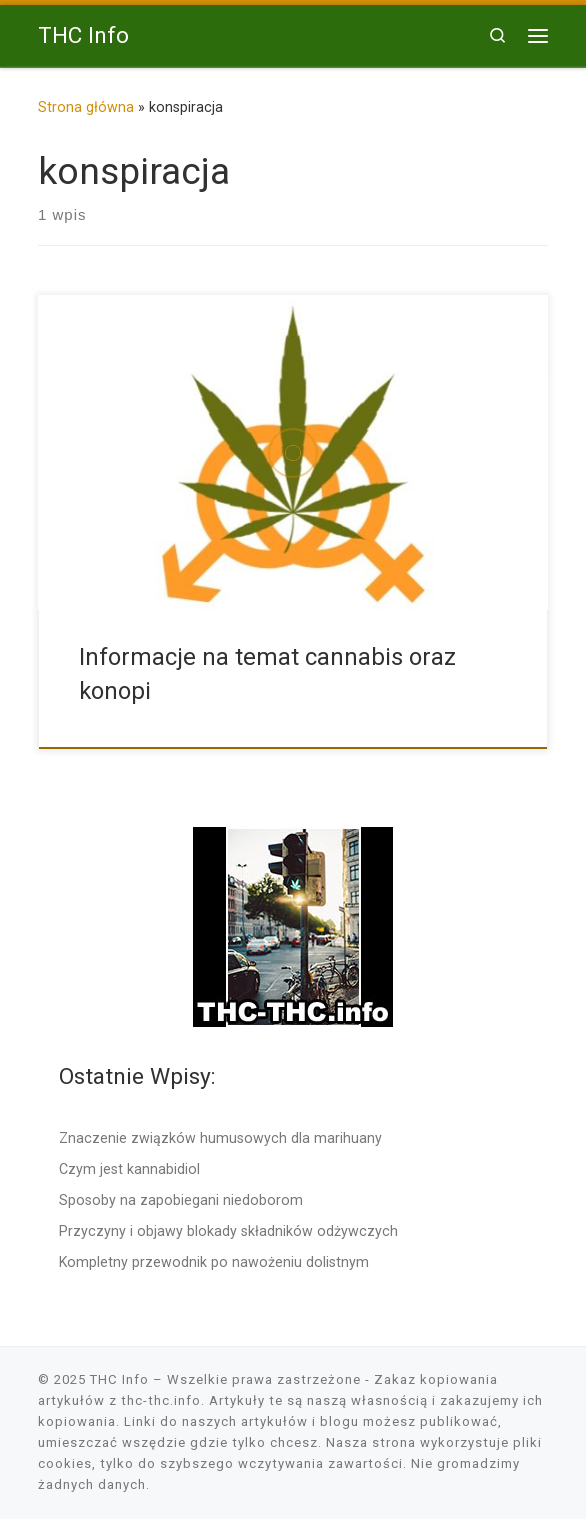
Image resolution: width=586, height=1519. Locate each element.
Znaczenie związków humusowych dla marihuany (220, 1138)
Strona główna (86, 107)
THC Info (119, 1379)
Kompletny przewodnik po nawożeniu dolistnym (214, 1262)
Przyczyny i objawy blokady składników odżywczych (228, 1231)
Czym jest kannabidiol (129, 1169)
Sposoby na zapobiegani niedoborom (181, 1200)
